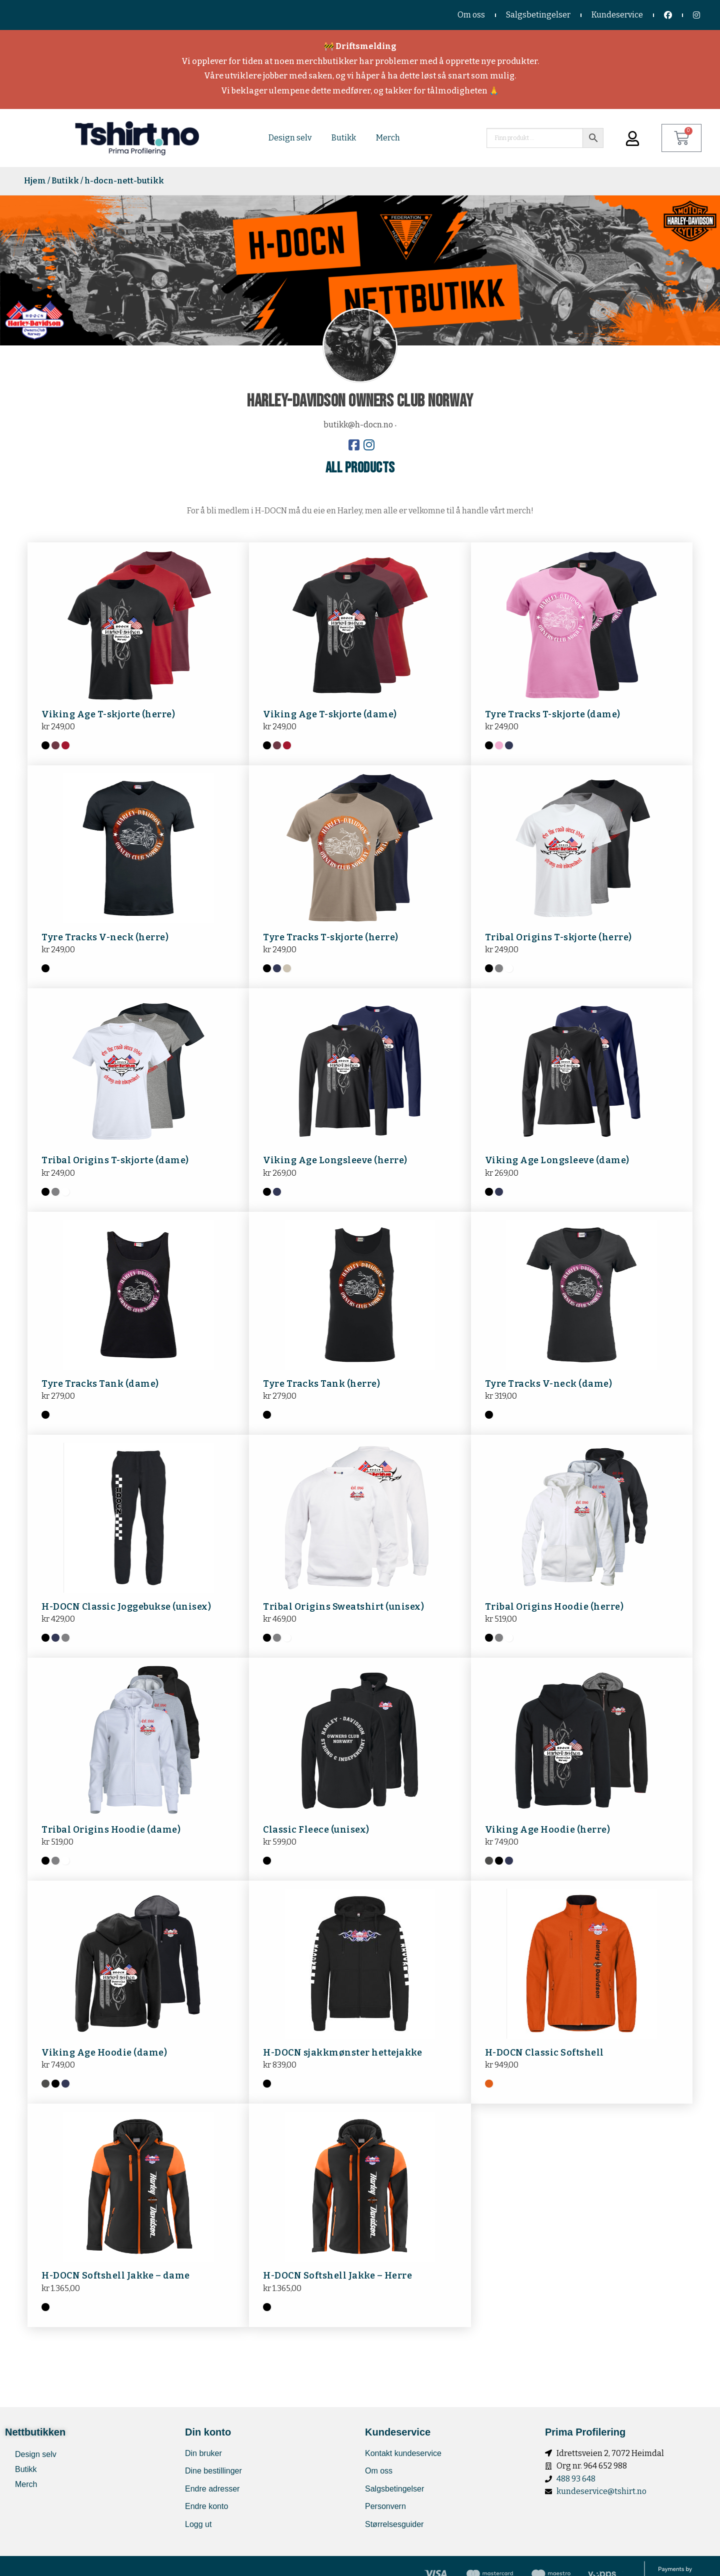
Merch (388, 137)
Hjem (35, 180)
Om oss (471, 14)
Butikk (344, 137)
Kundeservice (617, 14)
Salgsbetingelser (538, 14)
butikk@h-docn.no (358, 424)
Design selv (290, 137)
